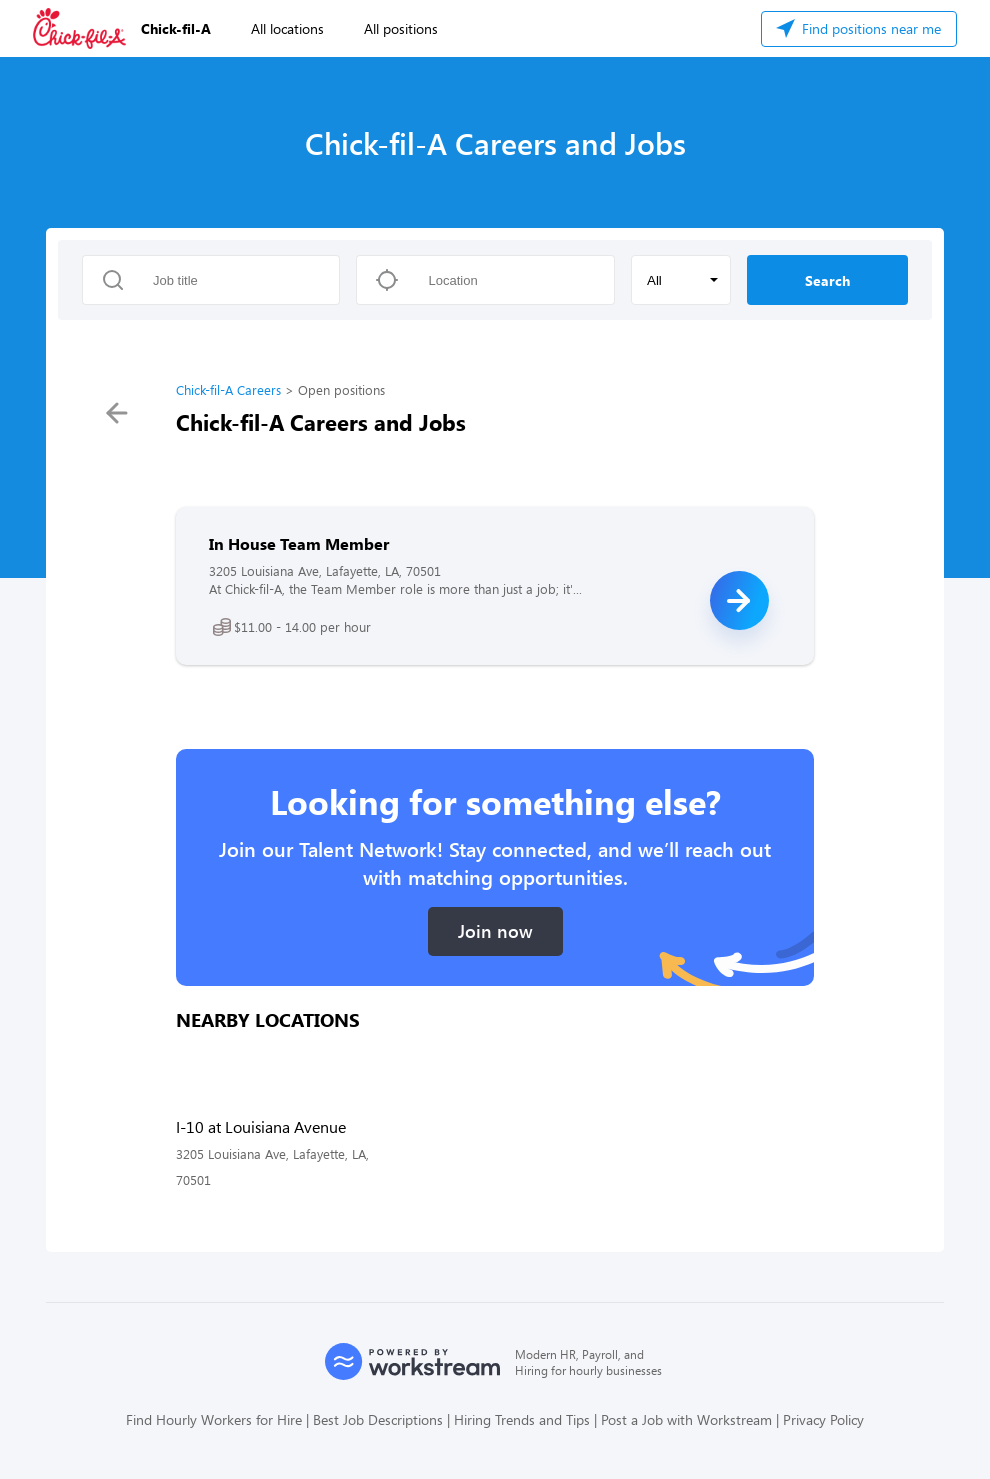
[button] (681, 280)
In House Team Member (299, 543)
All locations (287, 28)
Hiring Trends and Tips (522, 1419)
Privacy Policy (823, 1419)
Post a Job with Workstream (686, 1419)
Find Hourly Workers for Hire (214, 1419)
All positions (401, 28)
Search (827, 280)
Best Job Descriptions (378, 1419)
